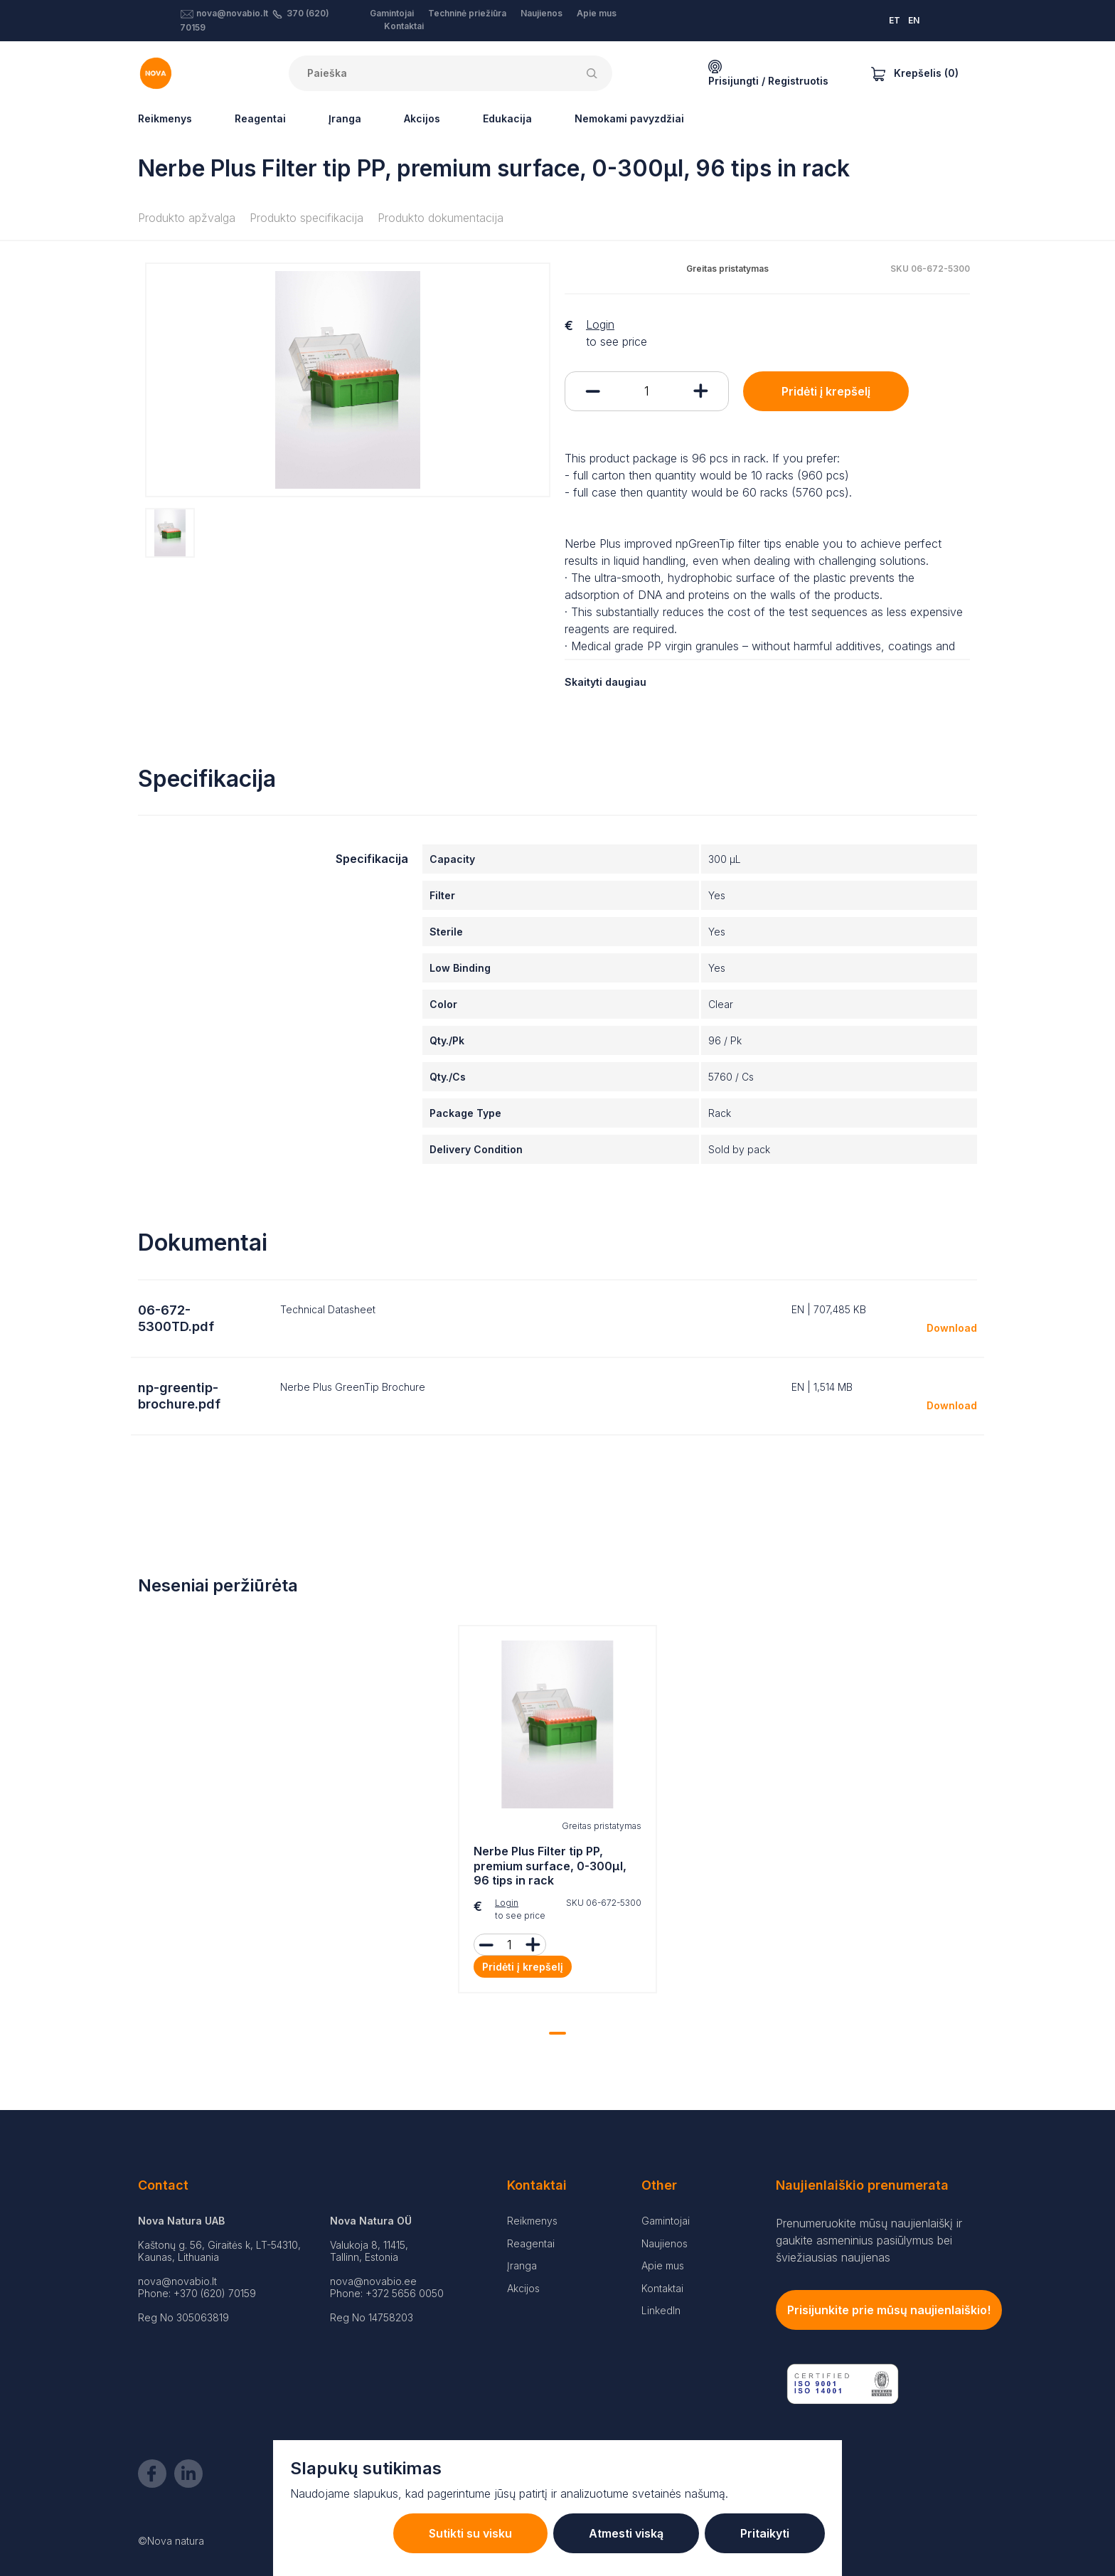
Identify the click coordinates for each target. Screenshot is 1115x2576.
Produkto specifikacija (306, 218)
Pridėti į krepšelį (825, 391)
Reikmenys (165, 118)
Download (952, 1328)
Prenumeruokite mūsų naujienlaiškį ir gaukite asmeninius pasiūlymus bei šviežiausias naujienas (869, 2240)
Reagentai (260, 118)
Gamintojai (392, 13)
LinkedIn (661, 2310)
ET (894, 20)
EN (913, 20)
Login (600, 324)
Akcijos (422, 118)
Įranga (345, 118)
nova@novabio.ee (373, 2281)
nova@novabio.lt (232, 13)
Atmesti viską (626, 2533)
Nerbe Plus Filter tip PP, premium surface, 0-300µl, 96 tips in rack (550, 1866)
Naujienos (541, 13)
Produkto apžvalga (186, 218)
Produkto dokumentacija (440, 218)
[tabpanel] (557, 1812)
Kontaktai (404, 26)
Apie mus (597, 13)
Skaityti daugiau (605, 682)
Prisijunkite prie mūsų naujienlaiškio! (889, 2310)
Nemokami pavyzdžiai (629, 118)
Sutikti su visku (470, 2533)
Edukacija (507, 118)
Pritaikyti (764, 2533)
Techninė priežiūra (467, 13)
